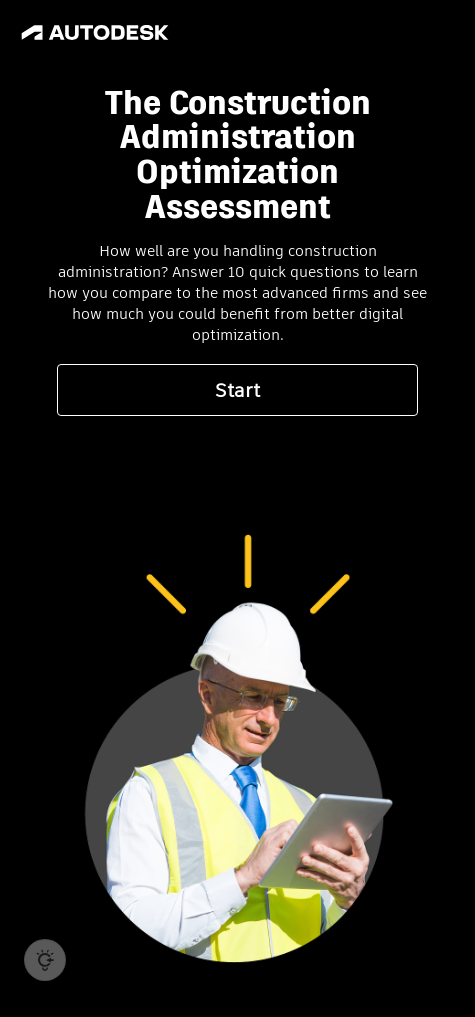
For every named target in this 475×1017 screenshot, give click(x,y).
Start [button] (237, 390)
